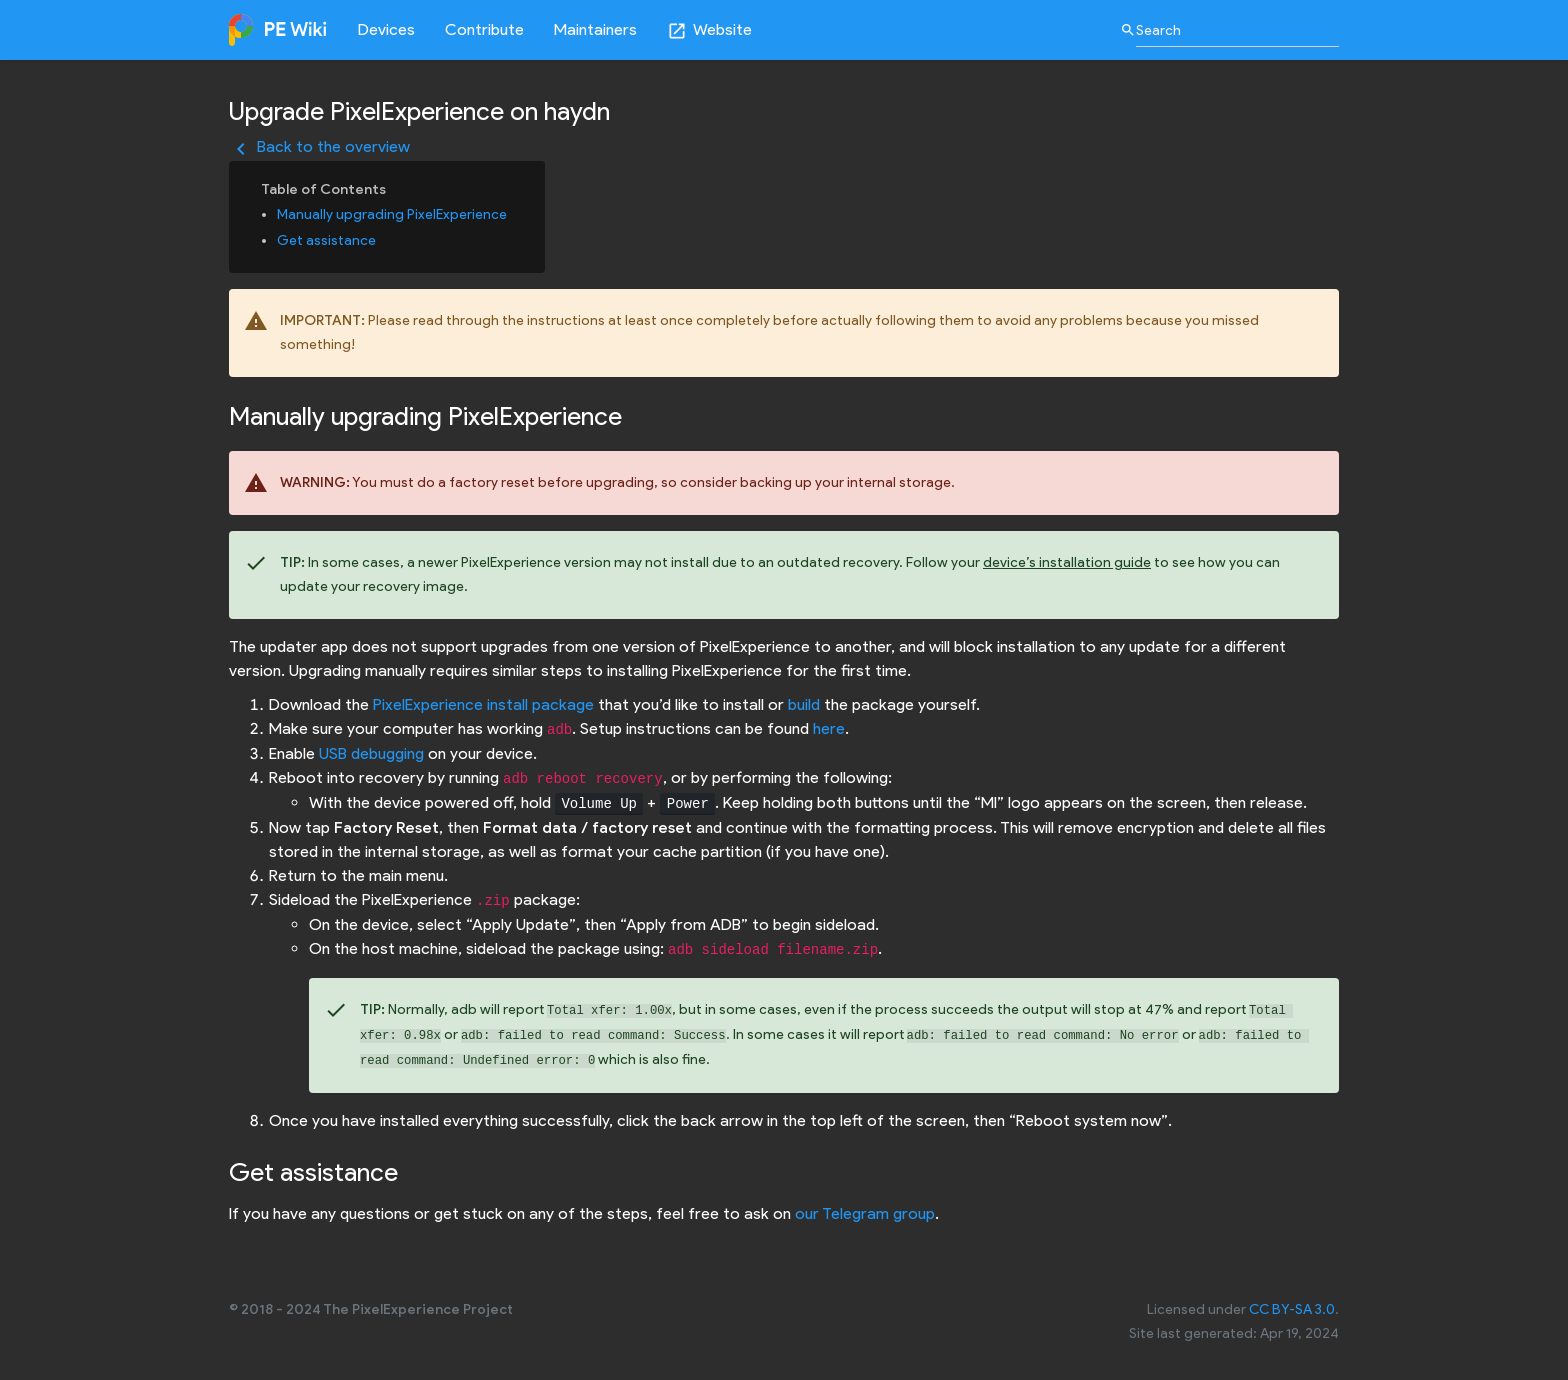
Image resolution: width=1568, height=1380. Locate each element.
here (829, 728)
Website (709, 30)
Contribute (484, 29)
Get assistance (326, 240)
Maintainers (595, 29)
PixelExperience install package (483, 704)
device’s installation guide (1067, 562)
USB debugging (371, 753)
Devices (386, 29)
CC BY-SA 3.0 (1292, 1309)
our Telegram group (865, 1213)
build (804, 704)
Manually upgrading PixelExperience (392, 214)
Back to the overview (319, 146)
